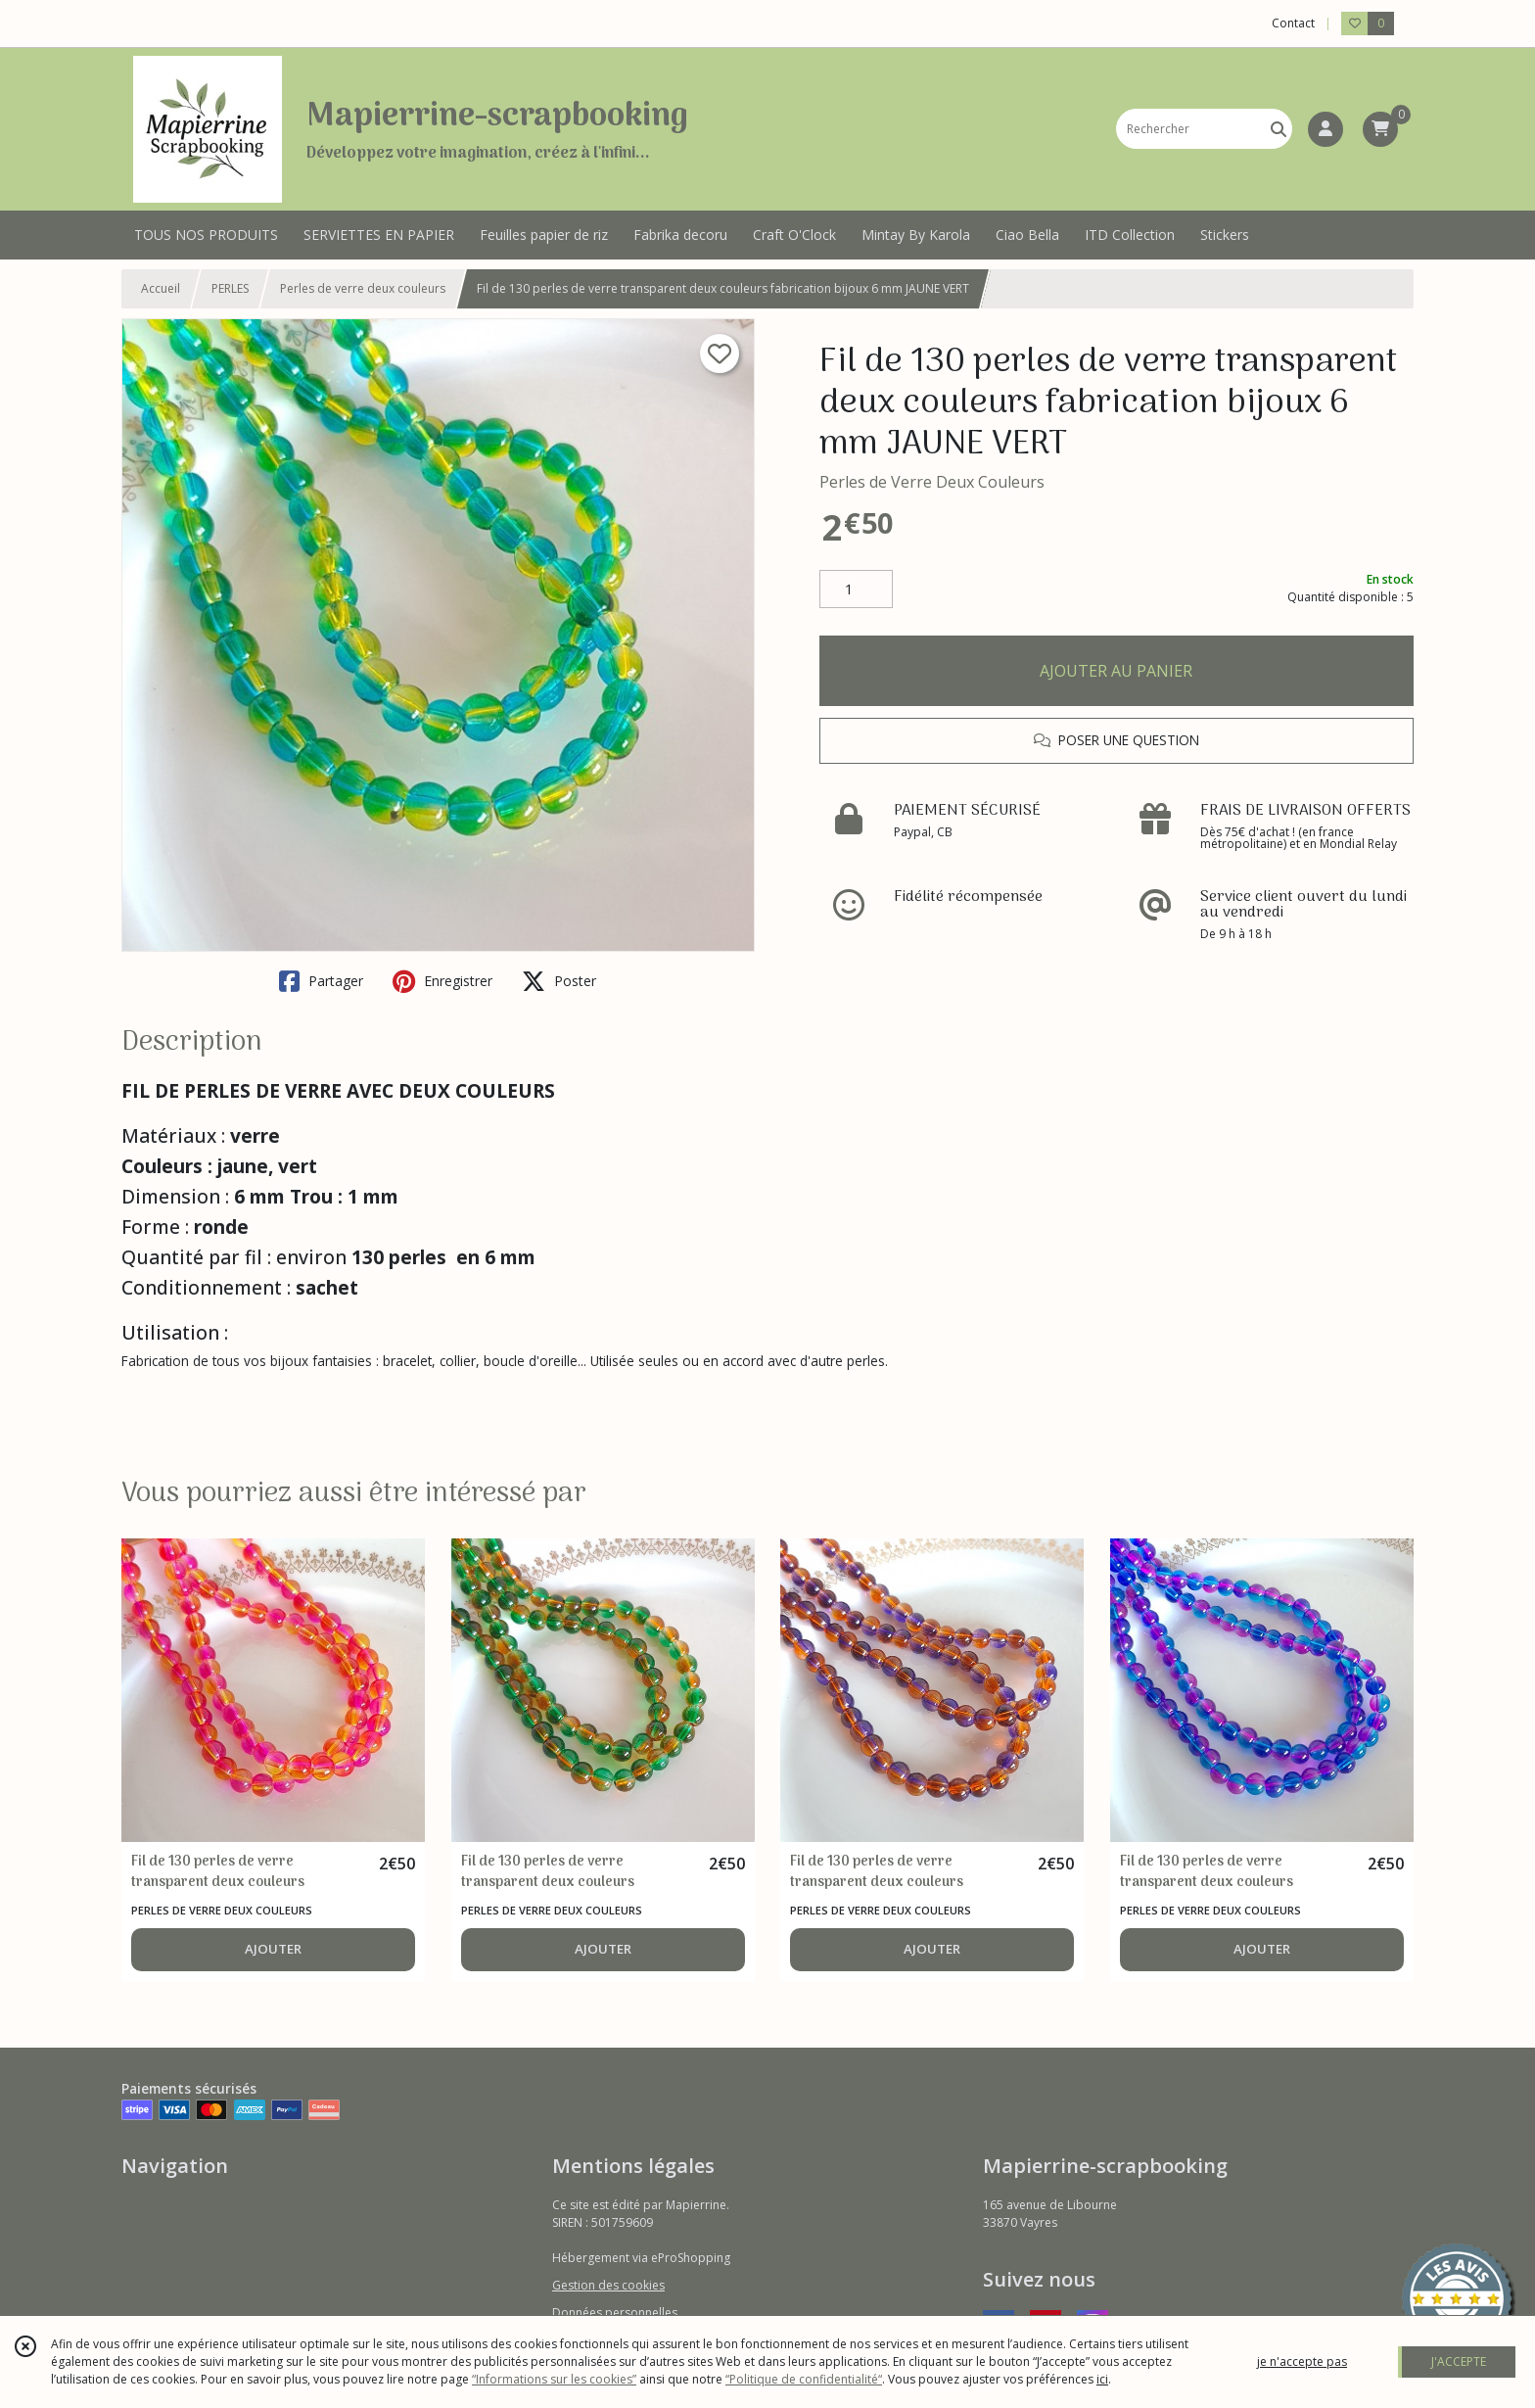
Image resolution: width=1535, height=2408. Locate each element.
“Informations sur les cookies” (554, 2379)
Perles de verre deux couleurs (362, 288)
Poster (559, 981)
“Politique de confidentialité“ (803, 2379)
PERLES (230, 288)
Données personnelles (614, 2312)
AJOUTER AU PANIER (1116, 671)
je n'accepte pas (1302, 2361)
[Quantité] (856, 589)
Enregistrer (442, 981)
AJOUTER (273, 1949)
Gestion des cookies (608, 2285)
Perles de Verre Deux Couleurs (932, 482)
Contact (1293, 23)
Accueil (160, 288)
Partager (321, 981)
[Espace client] (1325, 129)
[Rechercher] (1278, 129)
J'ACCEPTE (1458, 2361)
